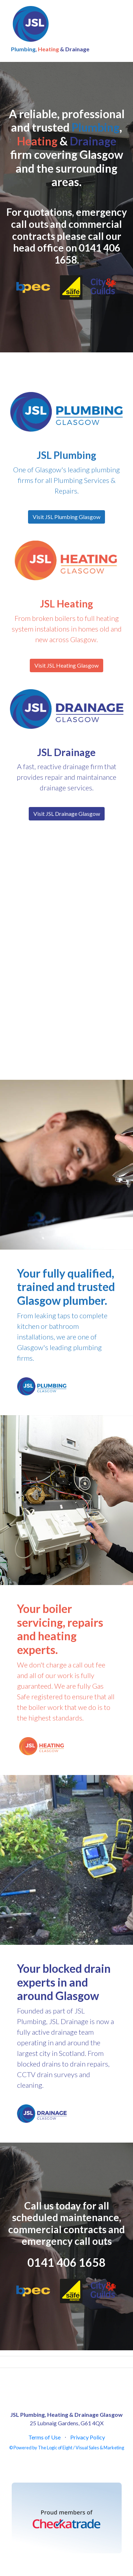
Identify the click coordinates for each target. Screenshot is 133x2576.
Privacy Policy (87, 2437)
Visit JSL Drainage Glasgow (66, 813)
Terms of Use (44, 2437)
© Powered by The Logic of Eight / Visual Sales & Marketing (66, 2447)
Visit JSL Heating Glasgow (66, 665)
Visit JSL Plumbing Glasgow (66, 516)
